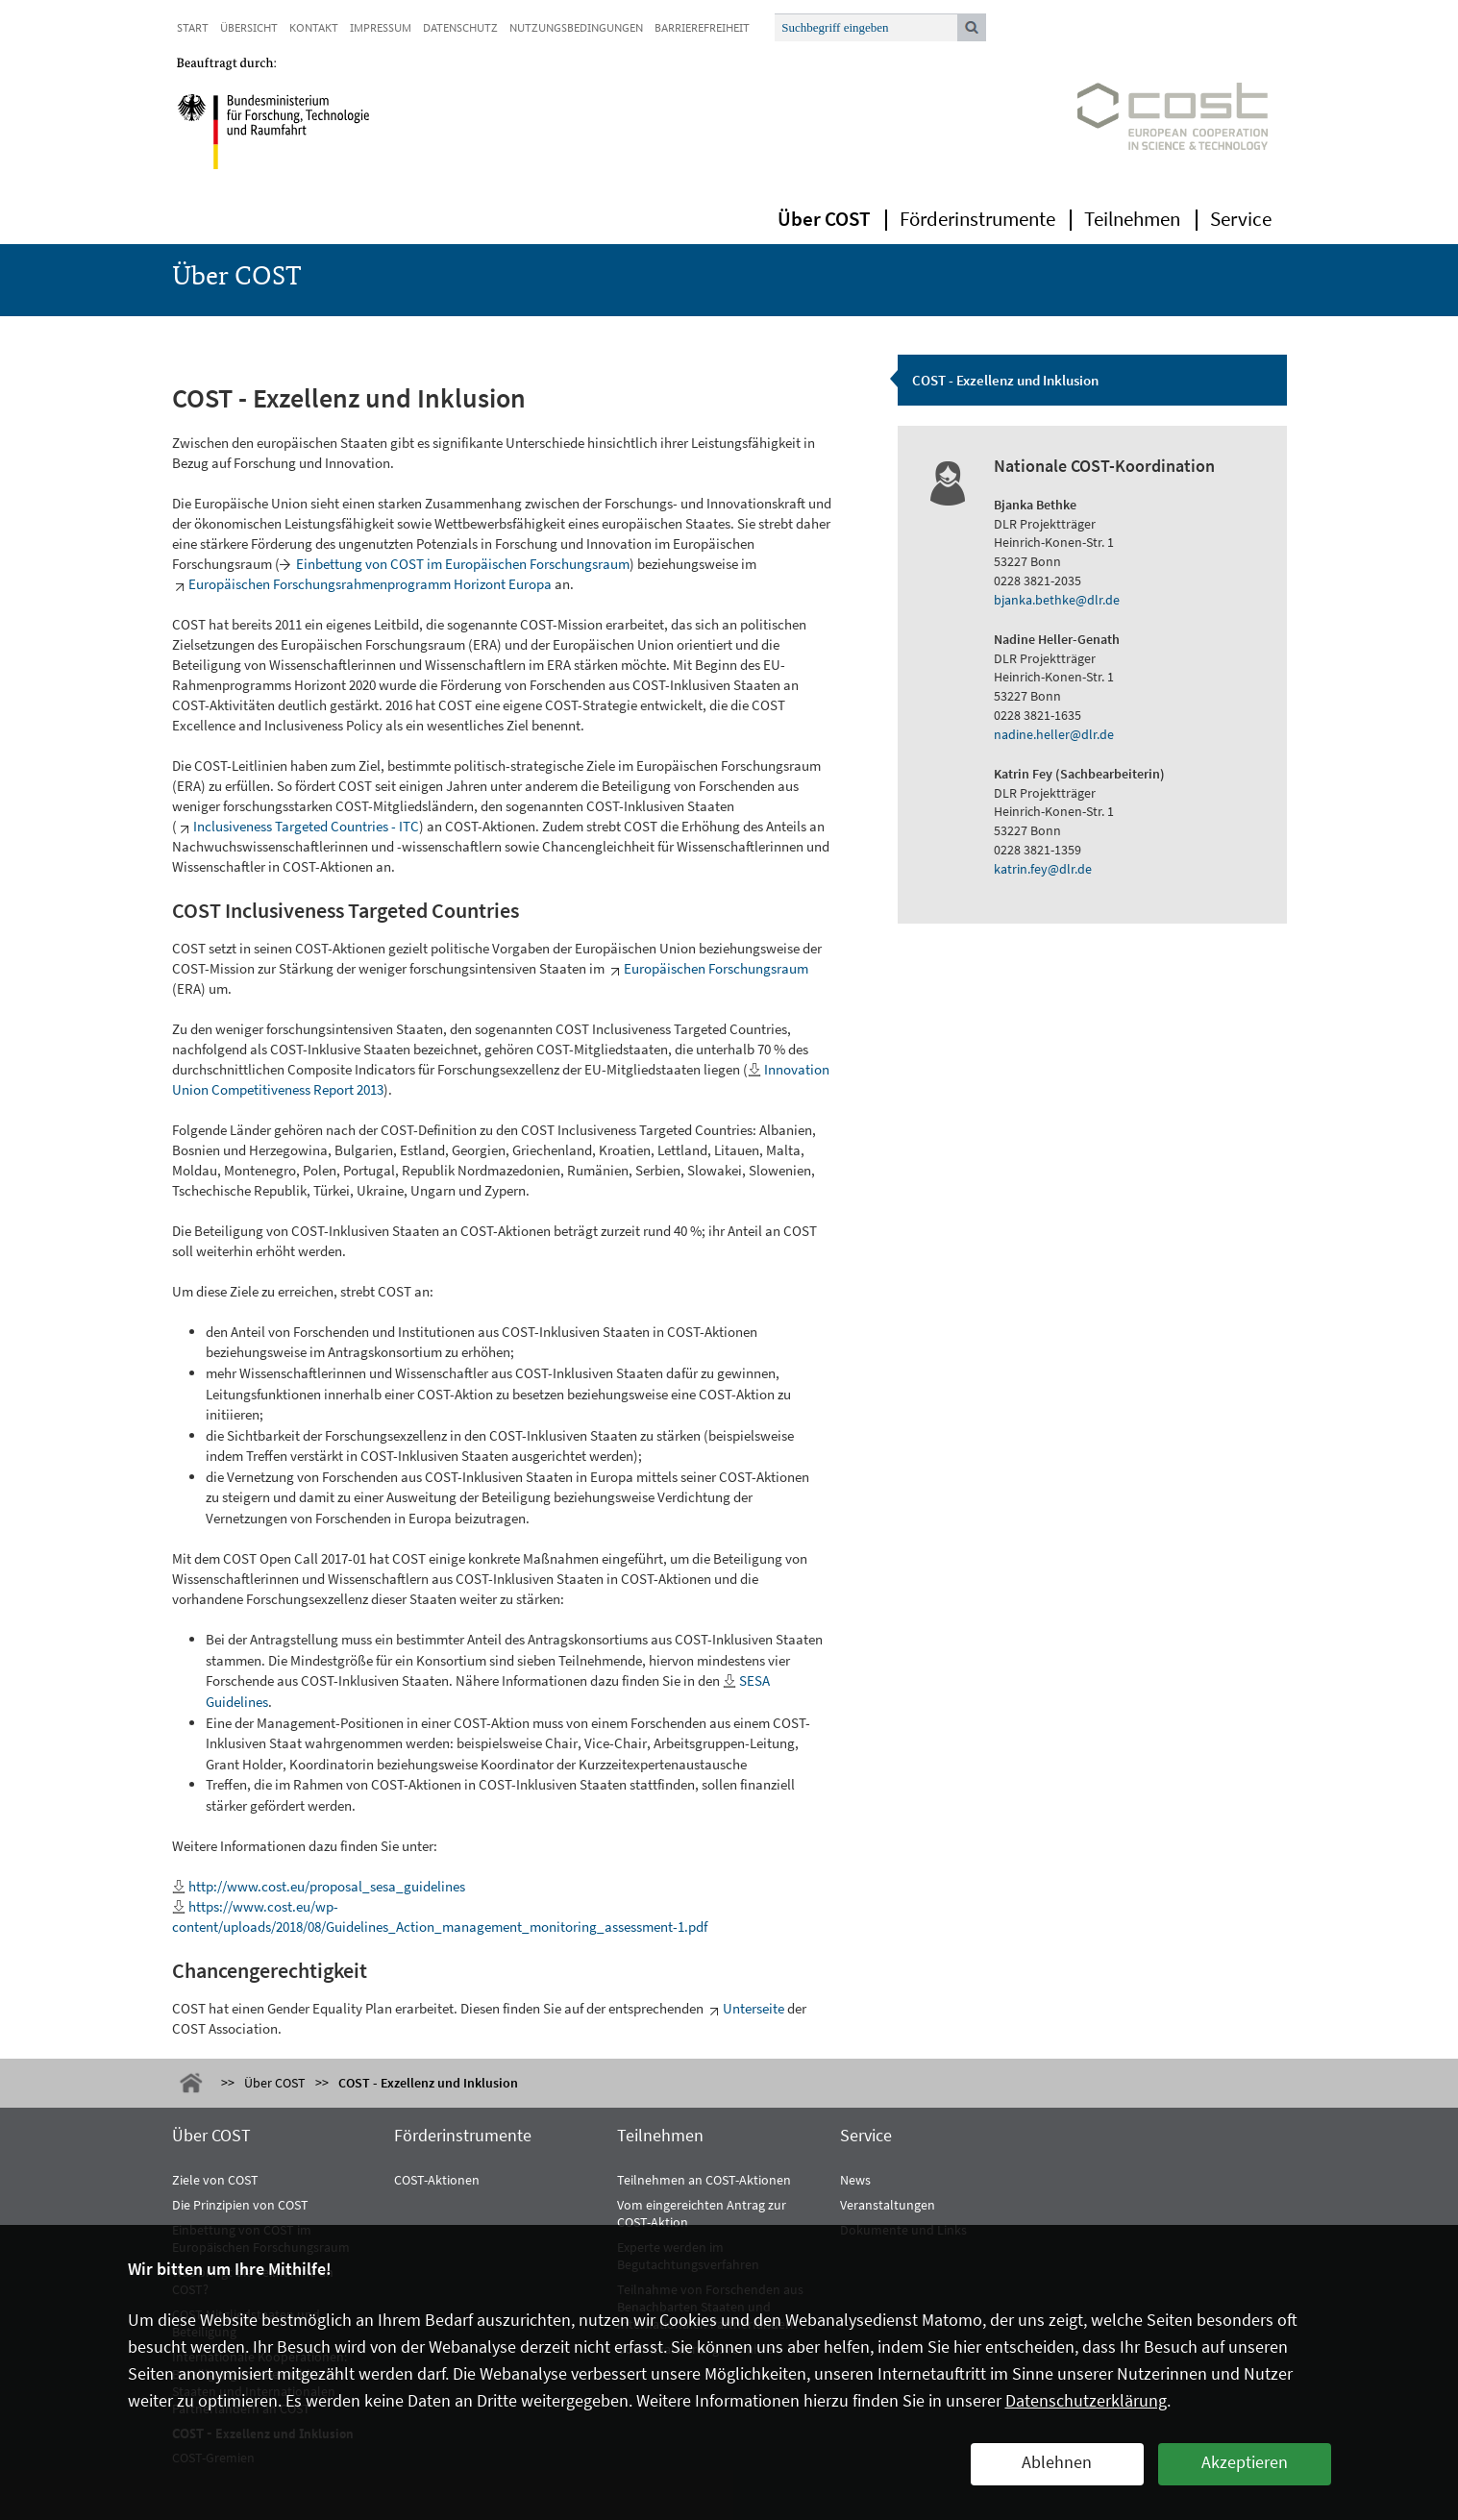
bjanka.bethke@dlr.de (1057, 599)
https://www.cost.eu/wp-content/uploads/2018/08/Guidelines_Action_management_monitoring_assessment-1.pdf (439, 1916)
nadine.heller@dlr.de (1054, 734)
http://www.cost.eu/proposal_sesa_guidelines (326, 1886)
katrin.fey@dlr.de (1043, 868)
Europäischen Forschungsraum (716, 968)
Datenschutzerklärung (1086, 2400)
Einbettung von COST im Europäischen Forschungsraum (463, 564)
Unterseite (753, 2008)
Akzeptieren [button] (1244, 2462)
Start (193, 27)
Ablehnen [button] (1057, 2462)
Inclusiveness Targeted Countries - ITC (306, 826)
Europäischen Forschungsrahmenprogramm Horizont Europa (370, 584)
